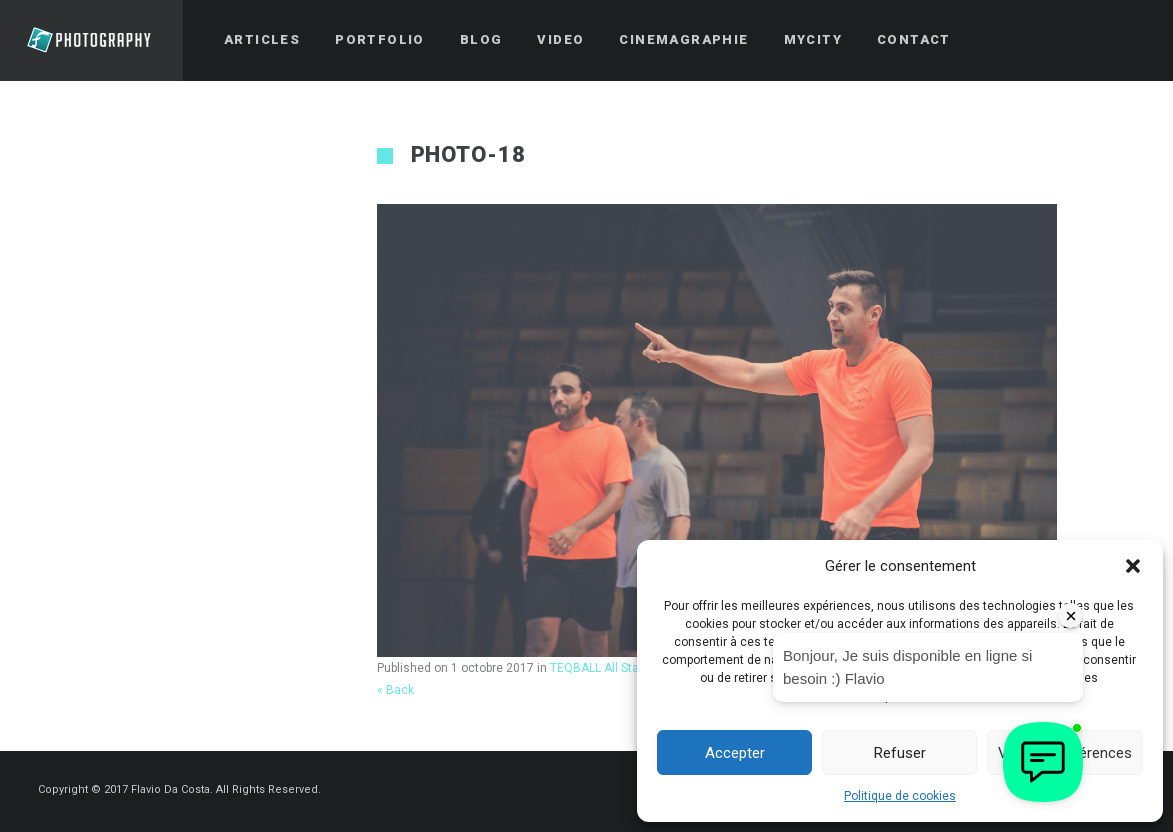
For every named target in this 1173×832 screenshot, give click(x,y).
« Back (395, 690)
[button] (1133, 566)
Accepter (735, 753)
